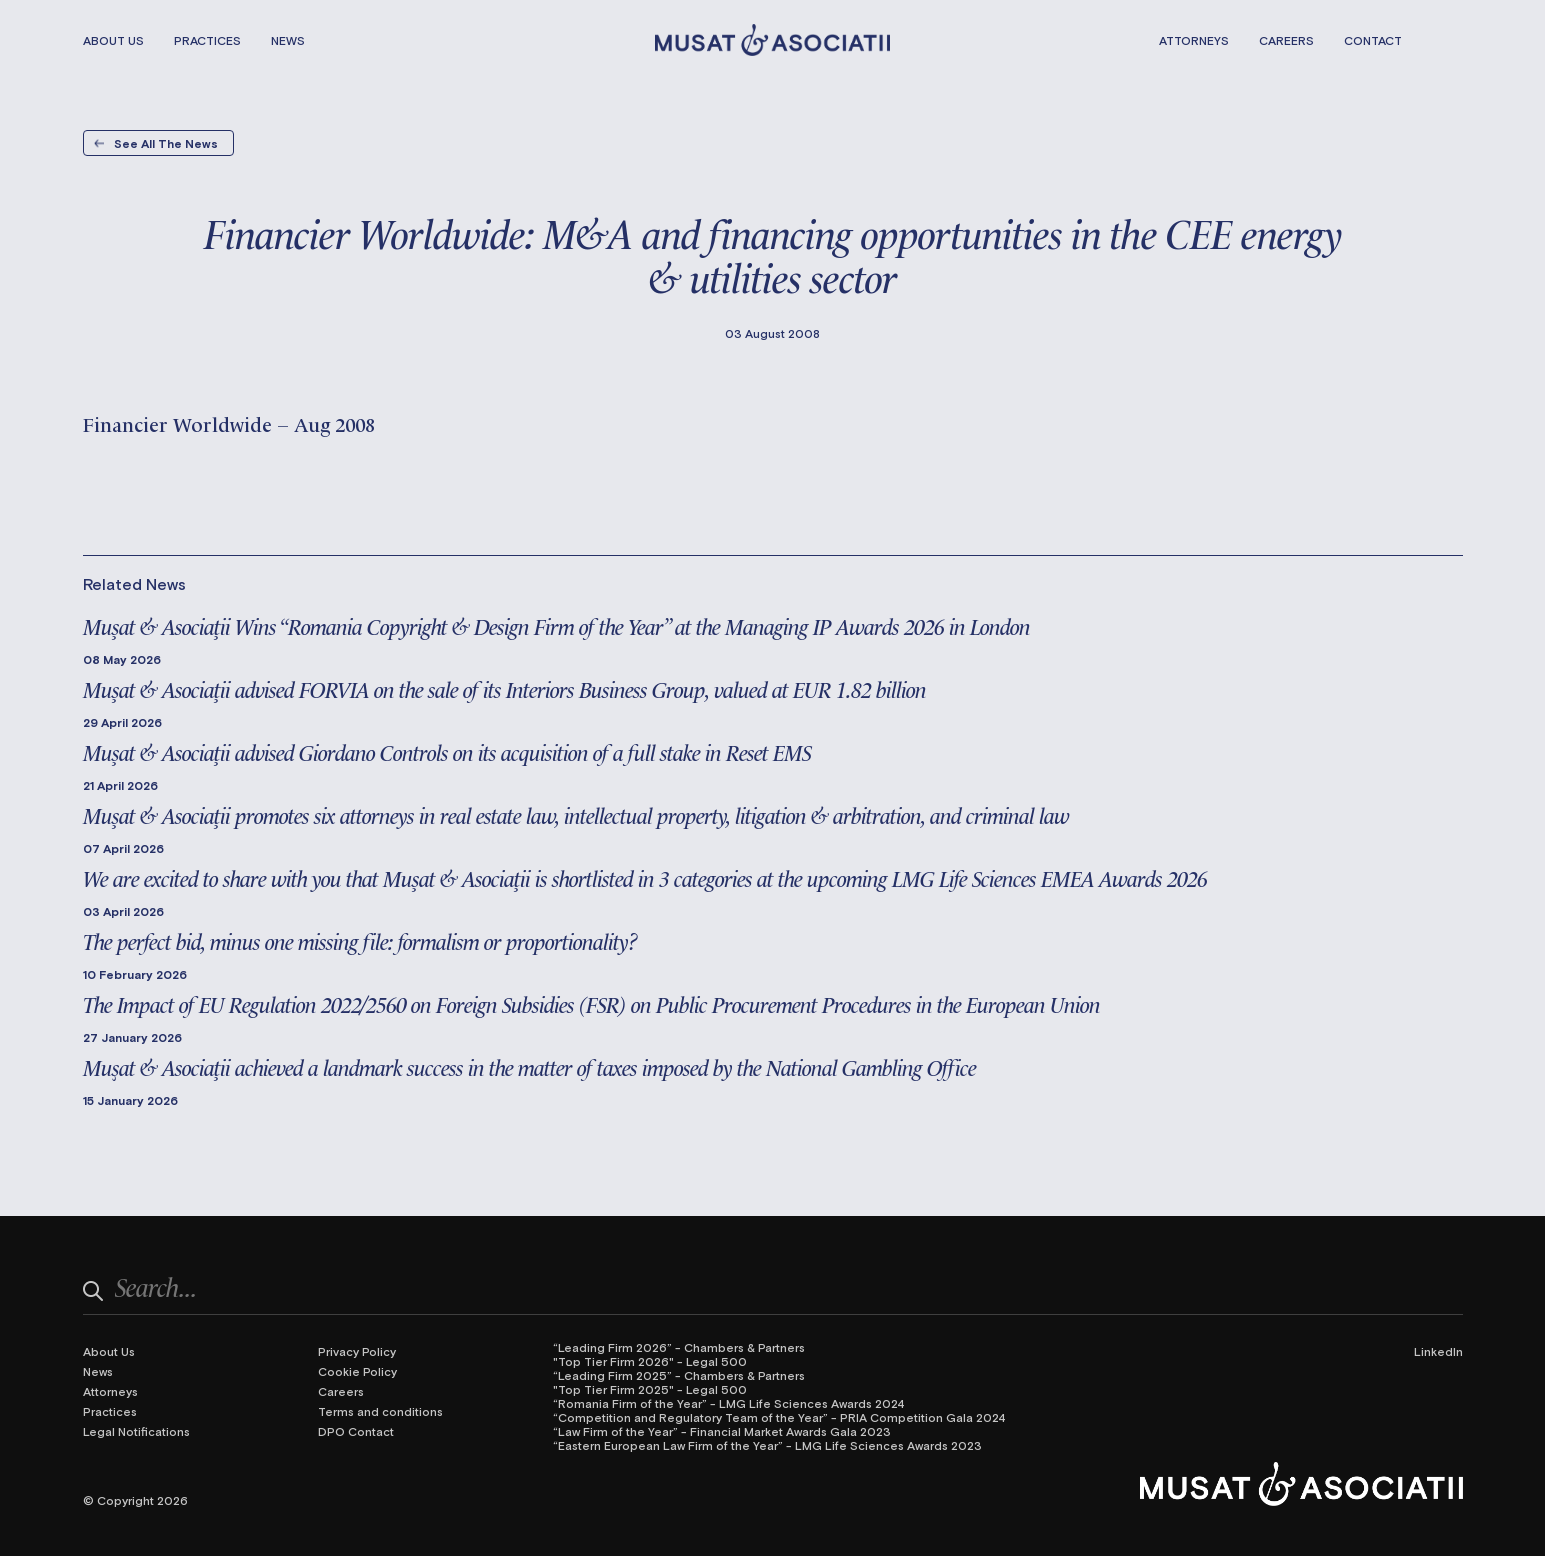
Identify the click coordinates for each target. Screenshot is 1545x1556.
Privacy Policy (357, 1351)
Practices (207, 40)
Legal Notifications (136, 1431)
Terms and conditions (380, 1411)
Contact (1373, 40)
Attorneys (1194, 40)
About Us (113, 40)
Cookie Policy (357, 1371)
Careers (1286, 40)
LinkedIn (1438, 1351)
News (288, 40)
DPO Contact (356, 1431)
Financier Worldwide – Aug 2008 (229, 423)
